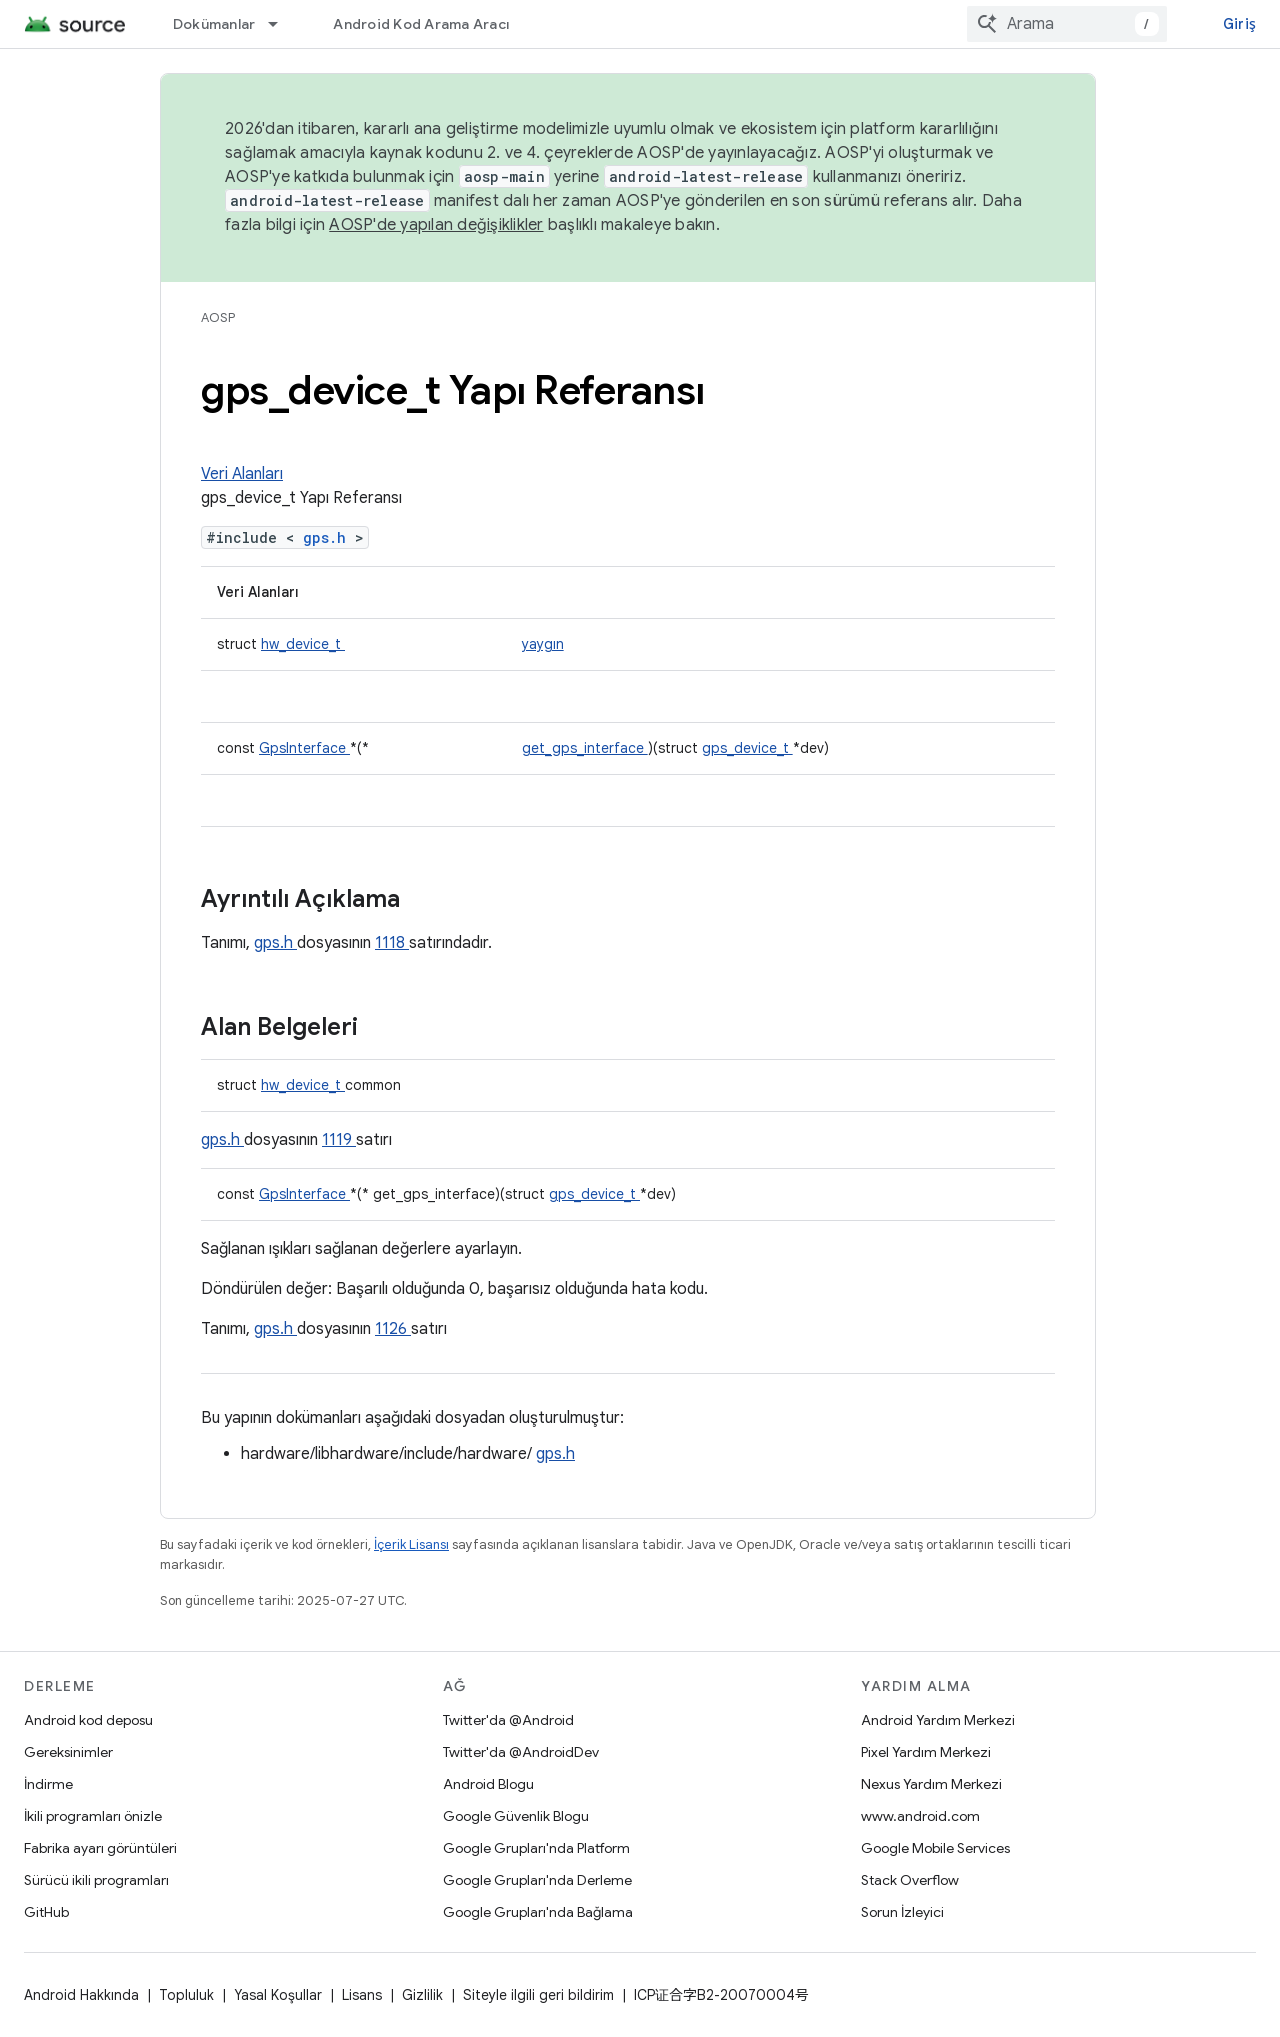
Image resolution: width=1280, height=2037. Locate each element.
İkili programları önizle (93, 1816)
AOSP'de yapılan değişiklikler (436, 225)
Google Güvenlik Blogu (516, 1816)
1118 (392, 943)
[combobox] (1067, 24)
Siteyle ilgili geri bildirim (538, 1995)
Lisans (362, 1995)
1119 (339, 1140)
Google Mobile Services (935, 1848)
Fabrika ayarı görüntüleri (100, 1848)
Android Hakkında (81, 1995)
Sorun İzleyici (902, 1912)
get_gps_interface (585, 748)
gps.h (329, 537)
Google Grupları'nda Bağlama (538, 1912)
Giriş (1239, 24)
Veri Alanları (242, 474)
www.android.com (920, 1816)
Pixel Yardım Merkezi (926, 1752)
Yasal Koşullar (278, 1995)
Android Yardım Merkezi (938, 1720)
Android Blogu (488, 1784)
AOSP (218, 317)
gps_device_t (747, 748)
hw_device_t (303, 644)
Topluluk (186, 1995)
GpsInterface (304, 748)
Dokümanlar (214, 24)
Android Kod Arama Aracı (421, 24)
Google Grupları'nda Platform (536, 1848)
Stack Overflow (910, 1880)
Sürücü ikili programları (96, 1880)
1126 (393, 1329)
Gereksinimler (68, 1752)
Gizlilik (422, 1995)
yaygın (543, 644)
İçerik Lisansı (411, 1544)
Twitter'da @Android (508, 1720)
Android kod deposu (88, 1720)
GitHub (46, 1912)
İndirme (48, 1784)
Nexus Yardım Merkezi (931, 1784)
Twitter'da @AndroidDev (521, 1752)
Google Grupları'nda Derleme (537, 1880)
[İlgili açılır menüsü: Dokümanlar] (282, 24)
